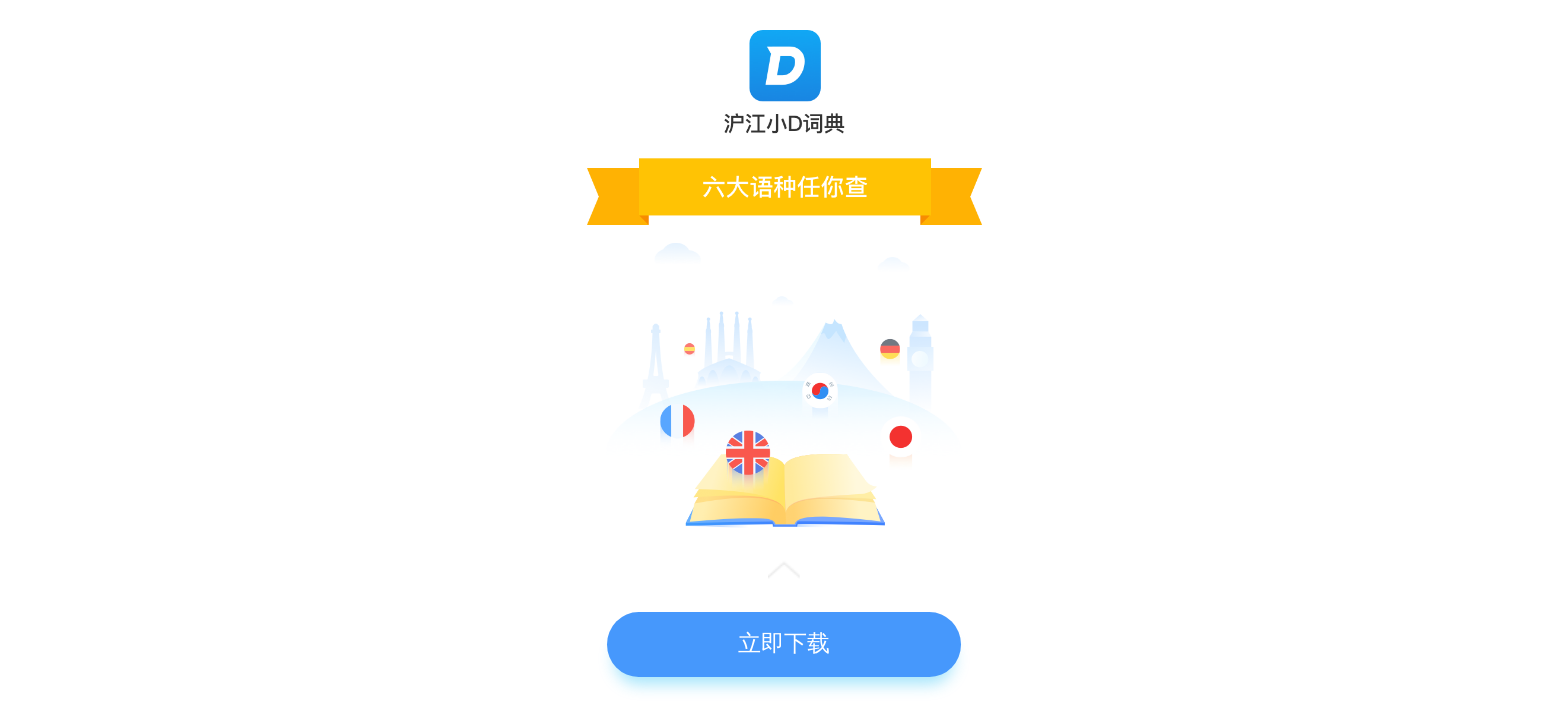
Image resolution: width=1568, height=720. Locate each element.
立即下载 (784, 643)
